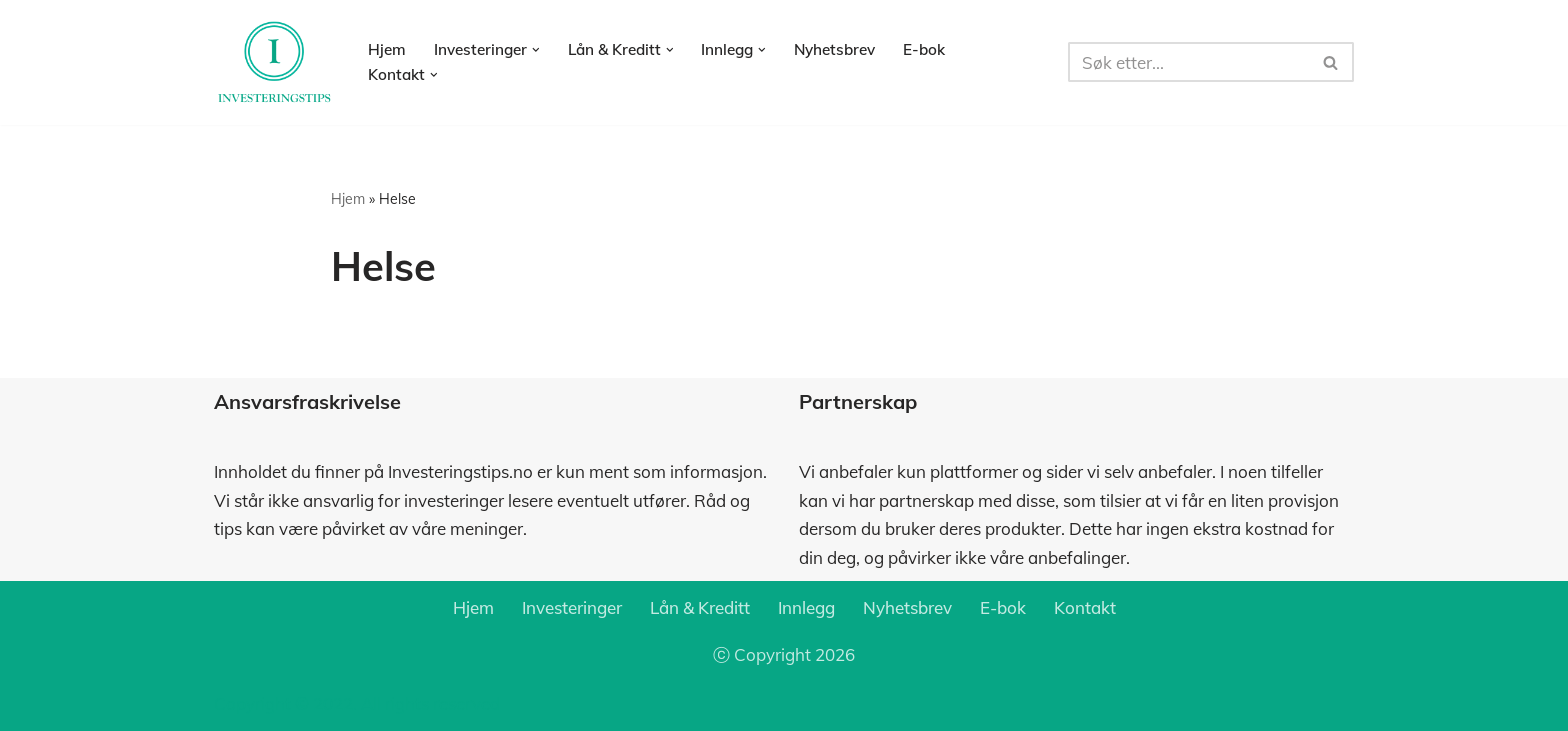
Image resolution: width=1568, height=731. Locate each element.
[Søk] (1188, 62)
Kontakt (1085, 607)
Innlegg (806, 607)
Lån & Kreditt (700, 607)
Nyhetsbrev (834, 49)
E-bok (924, 49)
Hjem (387, 49)
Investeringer (572, 607)
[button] (536, 50)
